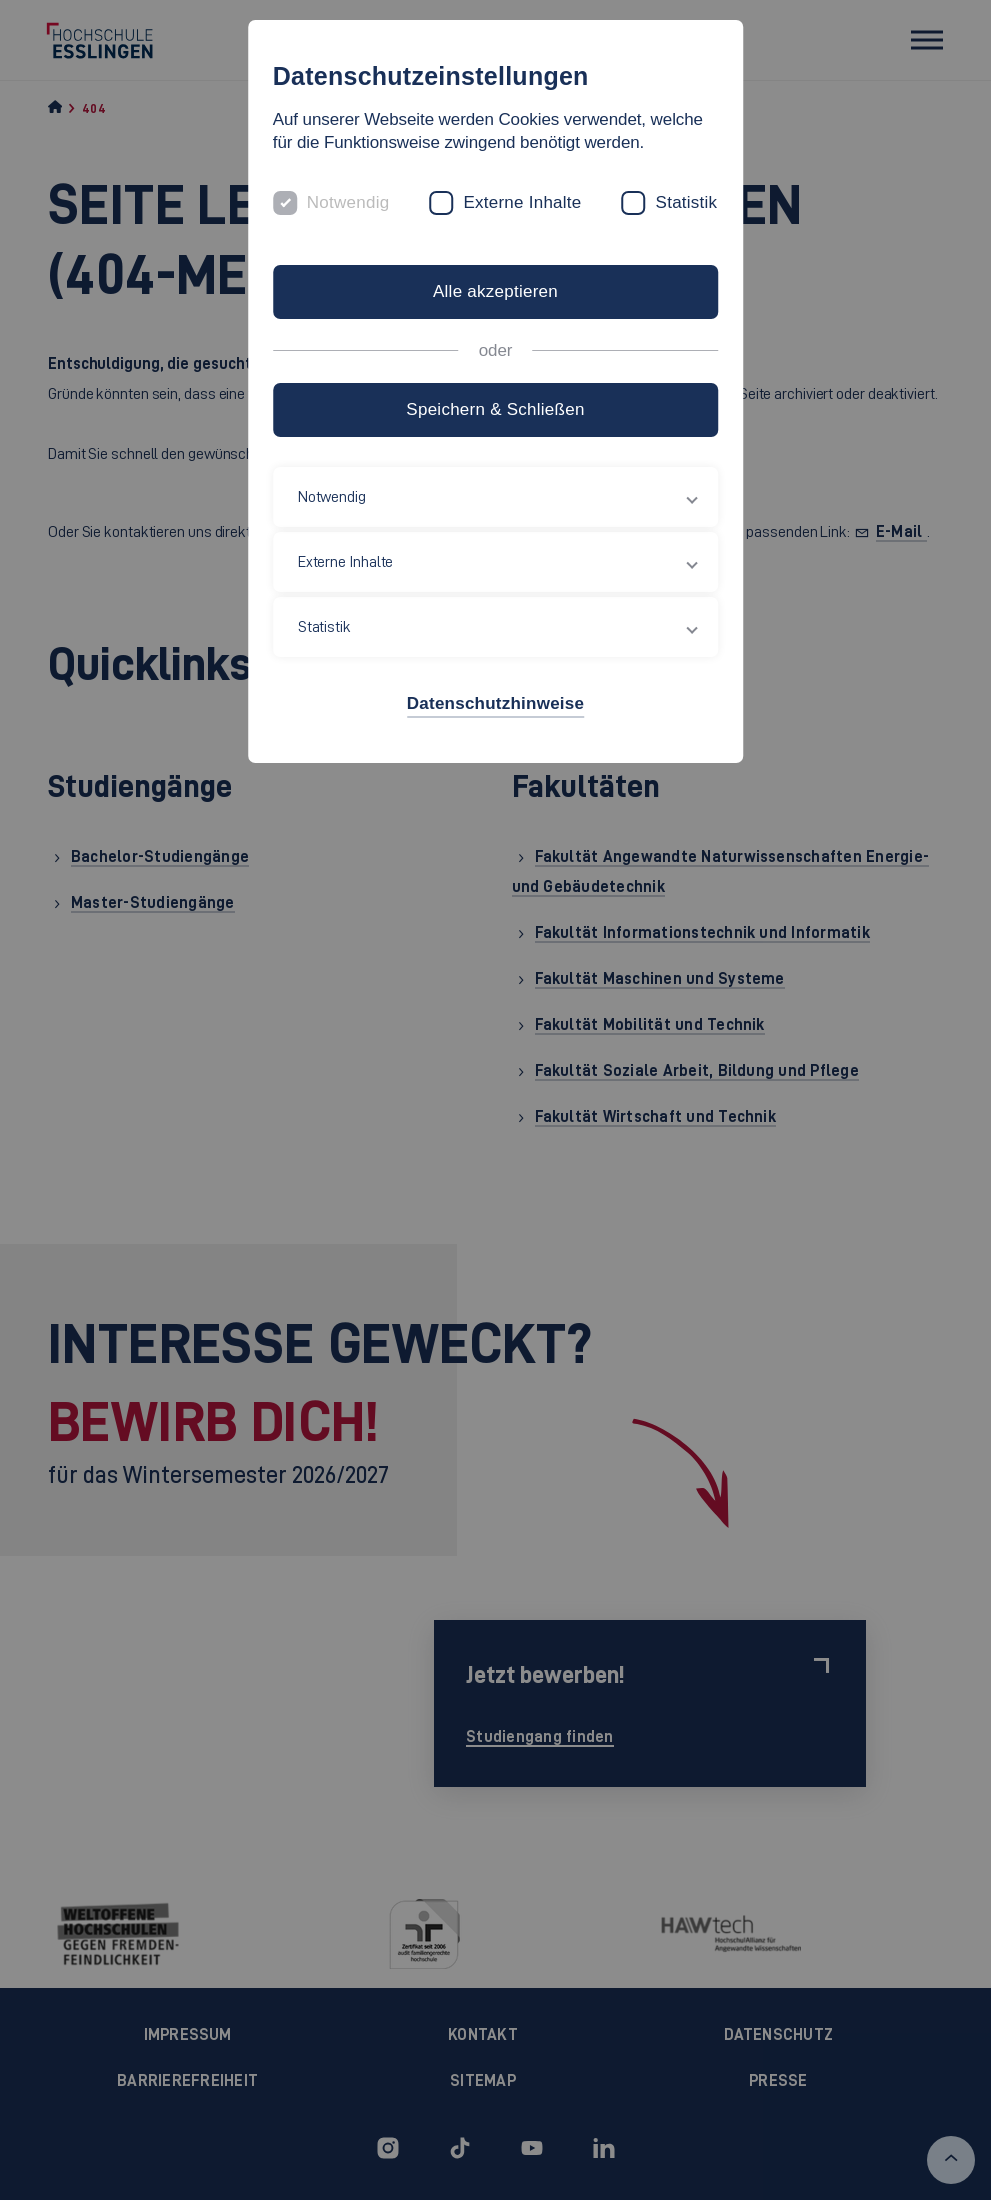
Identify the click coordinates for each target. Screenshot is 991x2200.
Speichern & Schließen (495, 409)
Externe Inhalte (522, 202)
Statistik (687, 202)
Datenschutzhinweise (495, 703)
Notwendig (348, 202)
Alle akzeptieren (495, 291)
